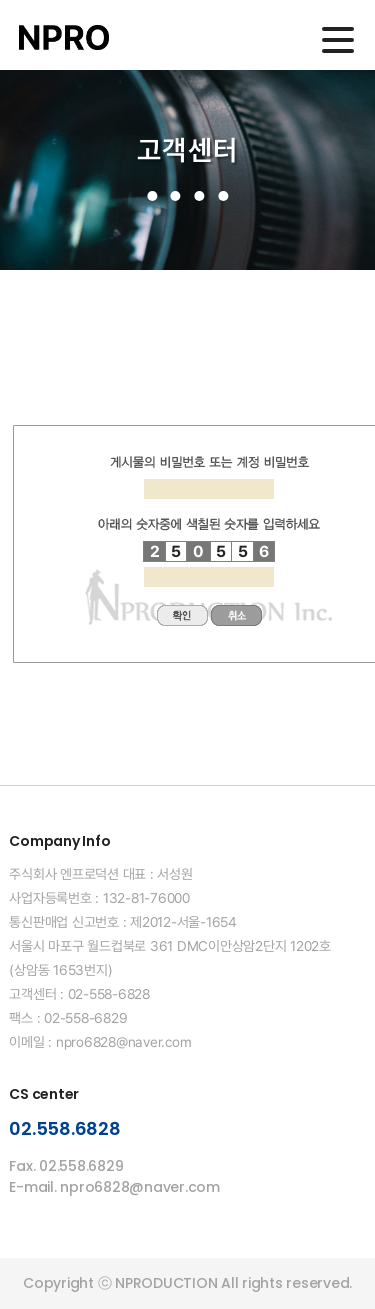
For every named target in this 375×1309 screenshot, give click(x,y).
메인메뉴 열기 (338, 40)
